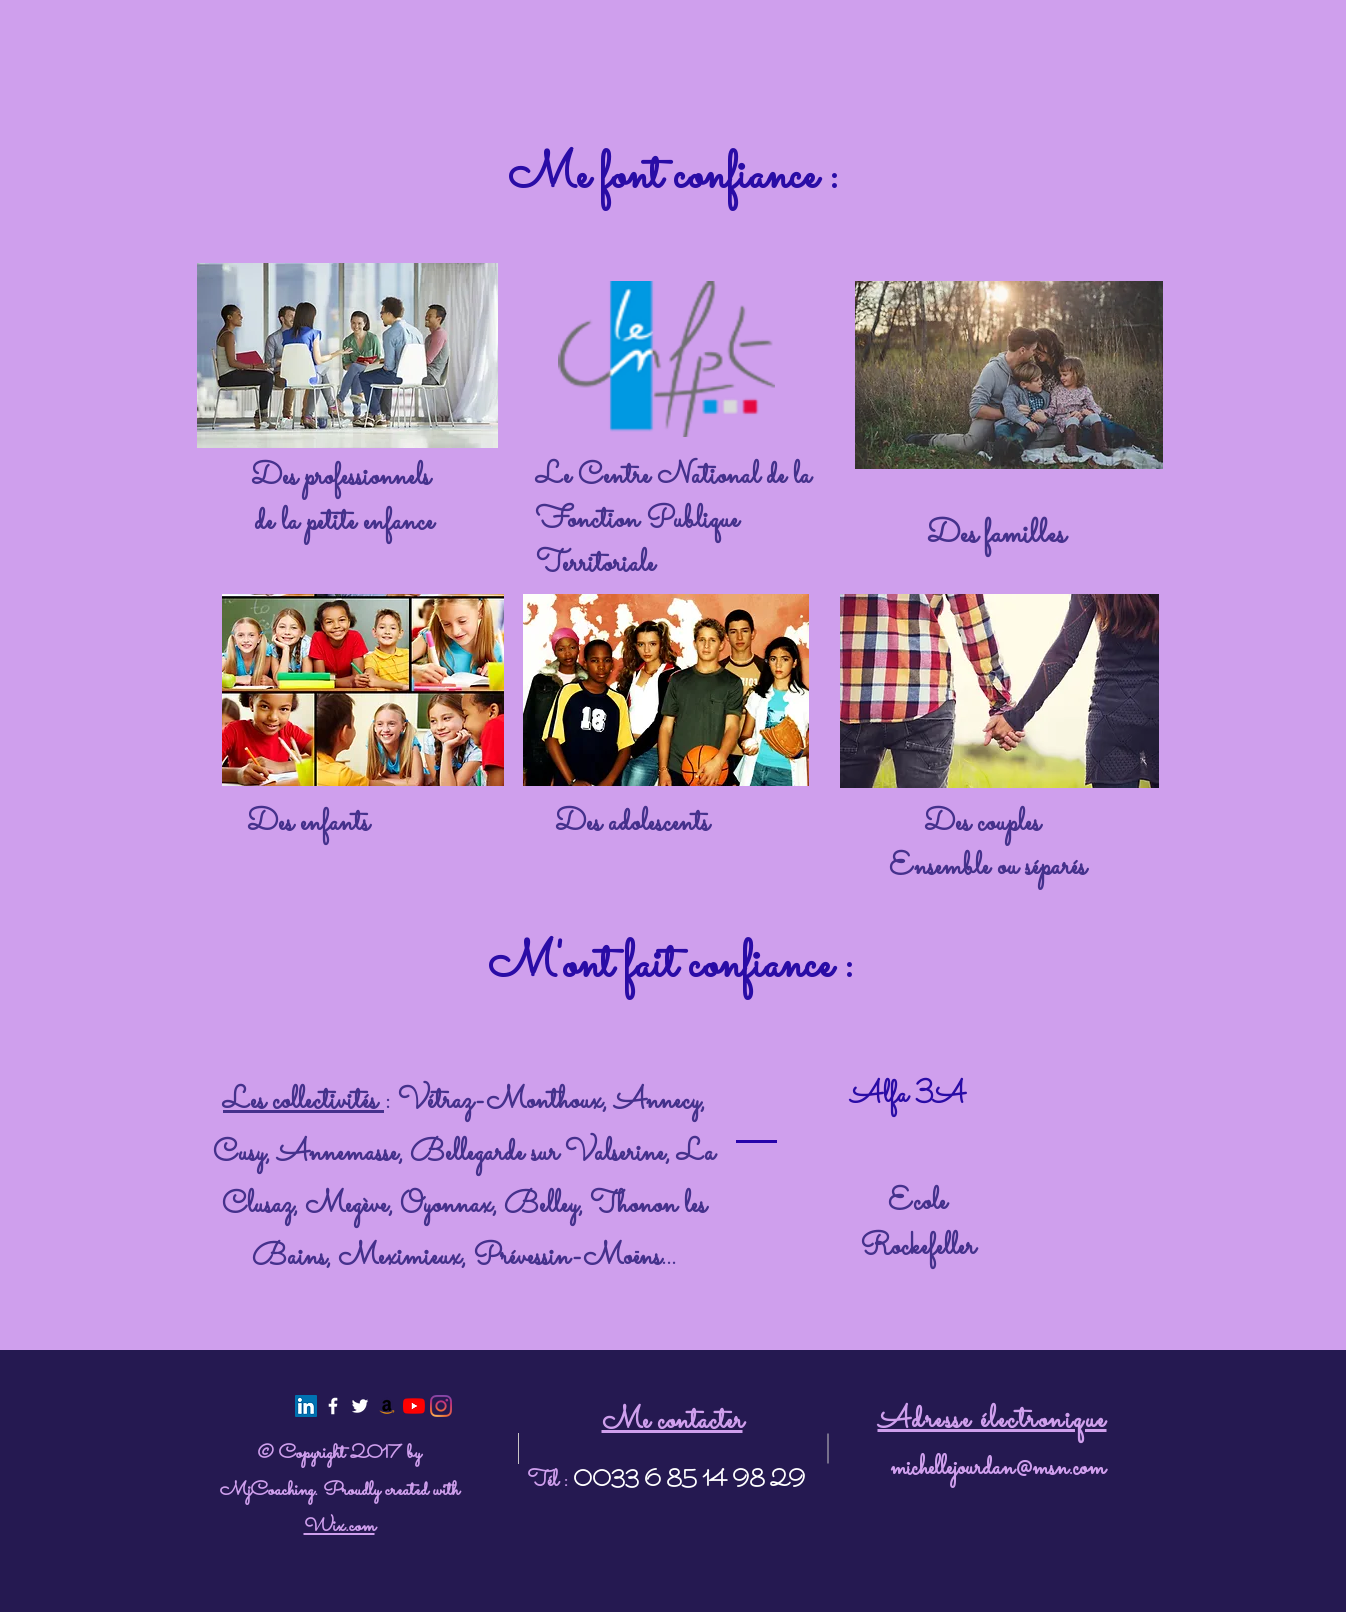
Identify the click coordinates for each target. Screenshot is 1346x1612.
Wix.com (339, 1526)
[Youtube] (414, 1406)
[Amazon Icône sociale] (387, 1406)
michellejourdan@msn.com (997, 1469)
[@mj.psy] (441, 1406)
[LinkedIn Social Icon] (306, 1406)
